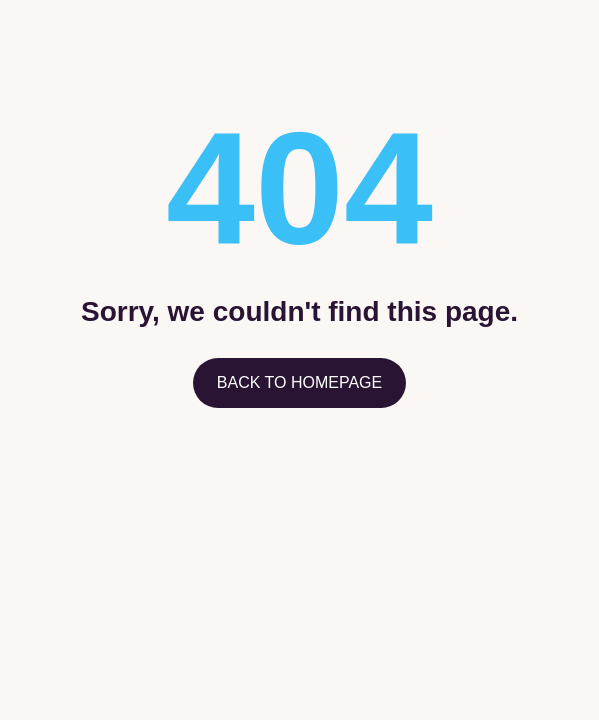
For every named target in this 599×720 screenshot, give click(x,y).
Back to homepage (299, 382)
